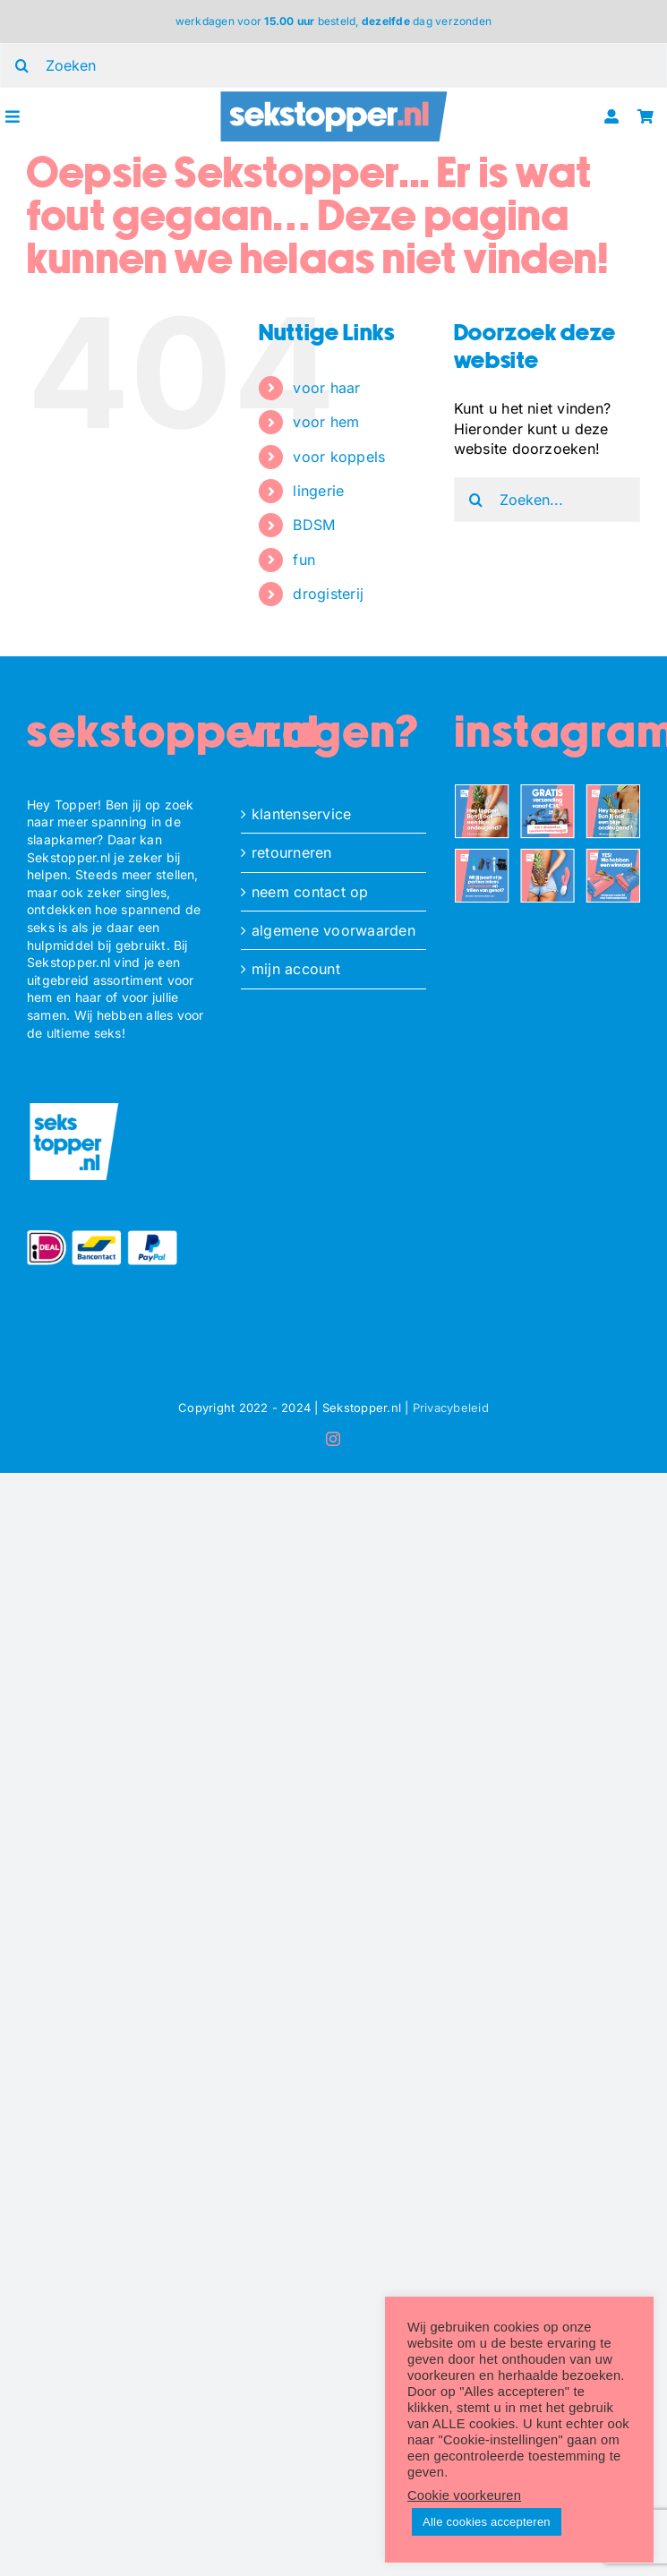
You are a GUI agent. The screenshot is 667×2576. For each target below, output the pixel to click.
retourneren (292, 852)
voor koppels (339, 457)
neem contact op (310, 892)
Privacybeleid (451, 1407)
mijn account (296, 969)
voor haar (326, 388)
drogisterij (328, 594)
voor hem (326, 422)
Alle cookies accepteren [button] (487, 2522)
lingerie (318, 491)
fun (304, 560)
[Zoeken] (476, 499)
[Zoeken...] (547, 499)
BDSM (314, 525)
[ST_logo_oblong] (333, 96)
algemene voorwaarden (333, 930)
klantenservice (301, 814)
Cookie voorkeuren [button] (464, 2495)
